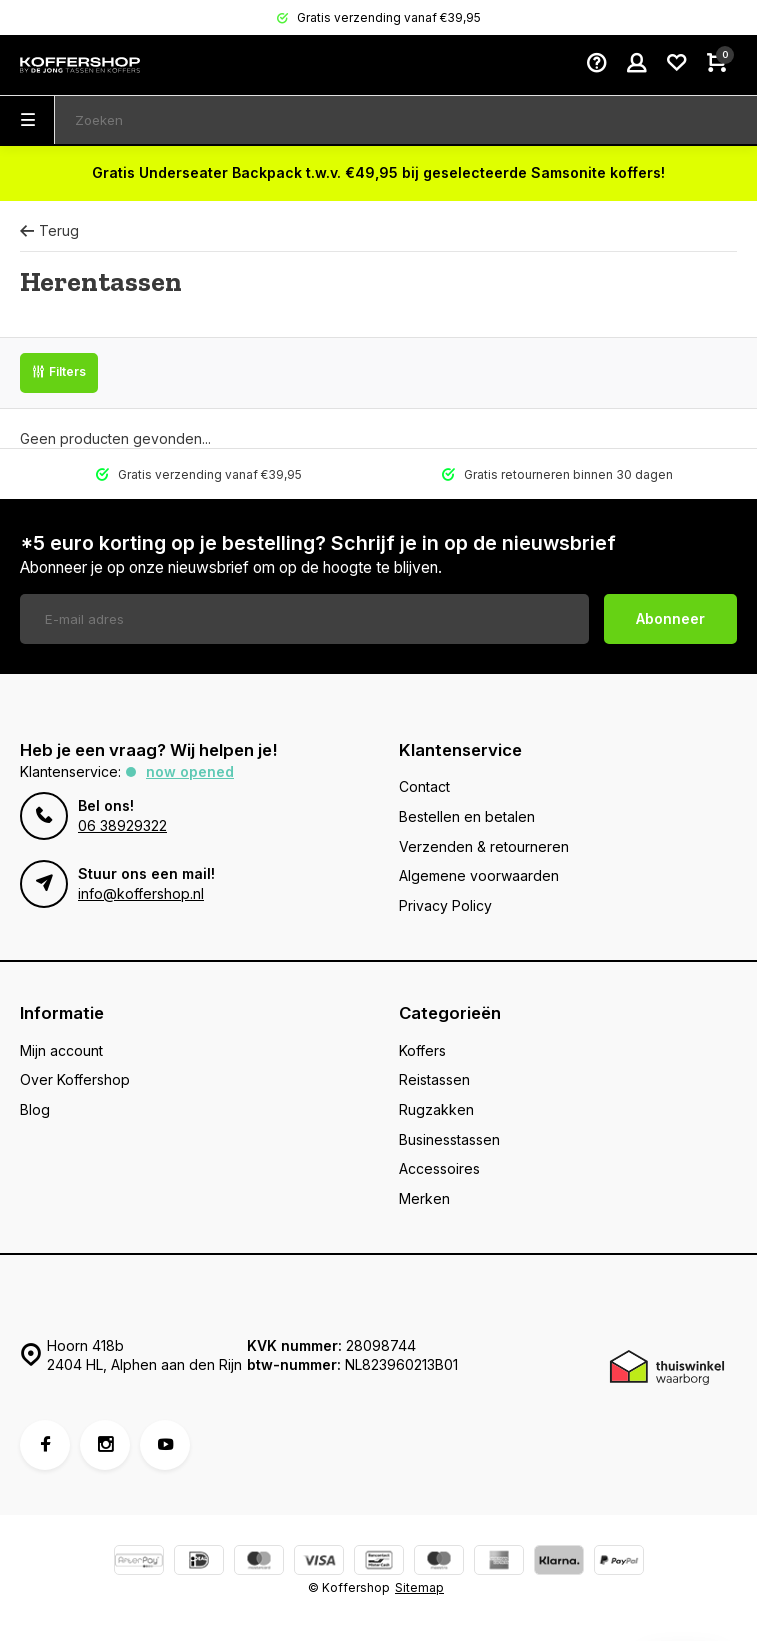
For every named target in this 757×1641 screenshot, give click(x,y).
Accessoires (439, 1168)
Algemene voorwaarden (479, 875)
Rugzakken (436, 1109)
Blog (35, 1109)
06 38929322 (122, 825)
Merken (424, 1198)
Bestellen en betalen (467, 816)
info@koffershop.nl (141, 893)
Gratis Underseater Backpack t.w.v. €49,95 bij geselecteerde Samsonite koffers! (378, 172)
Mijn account (61, 1050)
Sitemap (419, 1587)
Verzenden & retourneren (484, 846)
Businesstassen (449, 1139)
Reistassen (434, 1079)
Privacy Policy (445, 905)
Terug (49, 230)
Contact (424, 786)
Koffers (422, 1050)
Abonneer (670, 618)
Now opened (190, 771)
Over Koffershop (75, 1079)
